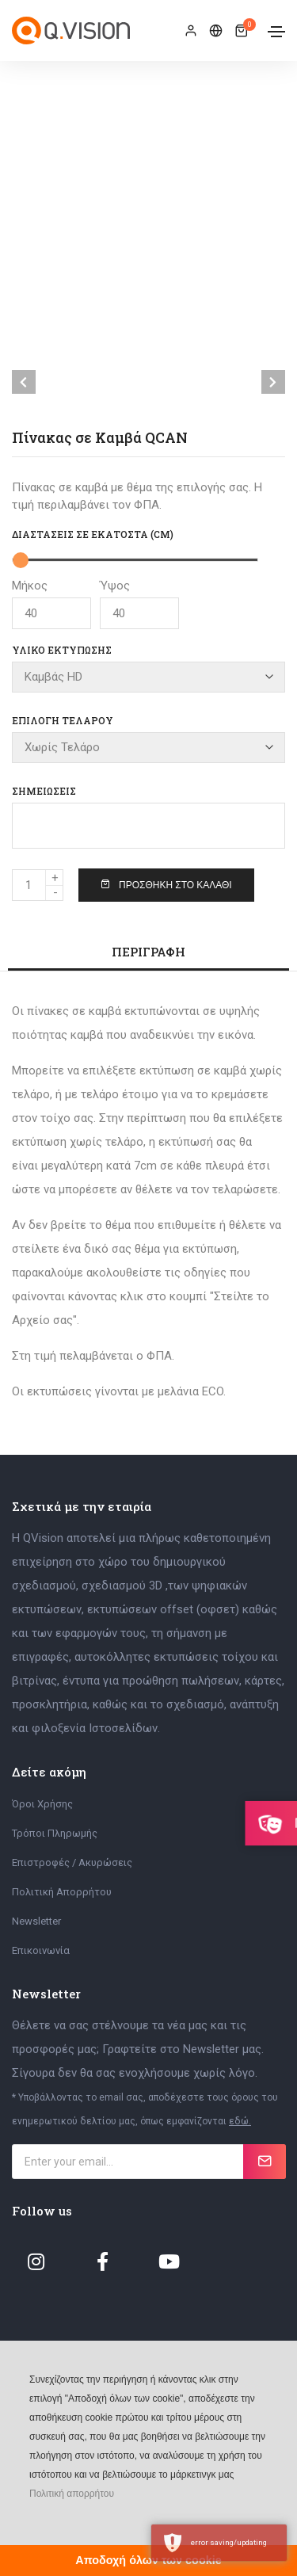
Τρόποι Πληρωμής (54, 1833)
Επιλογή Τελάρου (62, 720)
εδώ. (240, 2121)
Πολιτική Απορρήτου (62, 1892)
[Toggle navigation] (276, 31)
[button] (27, 2517)
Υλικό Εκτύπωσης (62, 649)
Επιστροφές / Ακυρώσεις (72, 1862)
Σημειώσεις (44, 790)
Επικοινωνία (41, 1950)
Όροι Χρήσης (42, 1804)
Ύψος (139, 603)
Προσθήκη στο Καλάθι (166, 884)
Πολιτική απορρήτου (71, 2493)
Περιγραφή (148, 952)
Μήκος (51, 603)
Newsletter (36, 1921)
